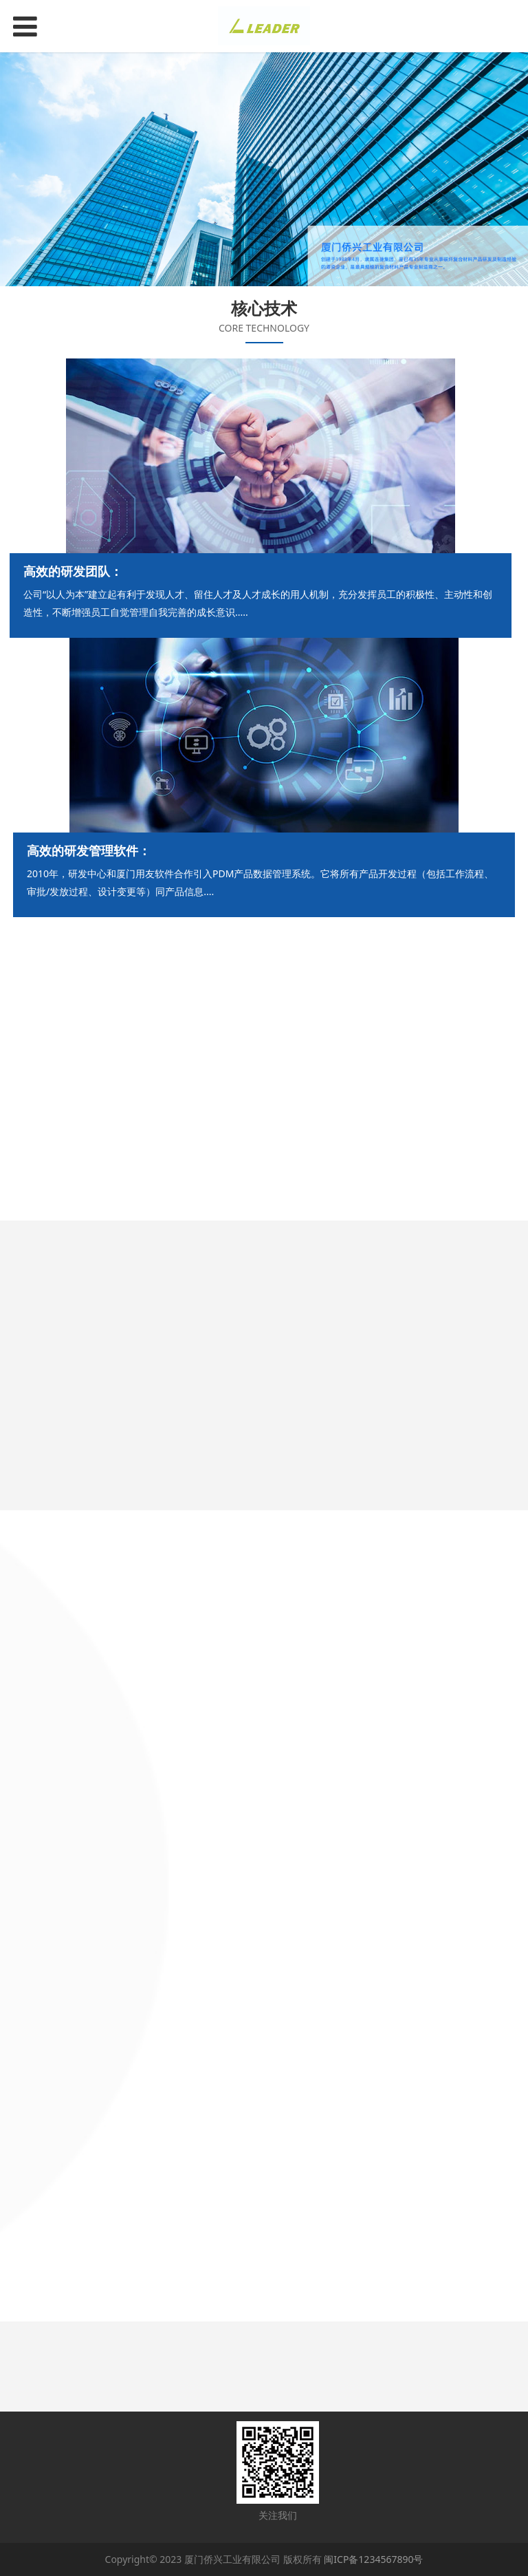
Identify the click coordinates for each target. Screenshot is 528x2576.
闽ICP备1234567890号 (373, 2559)
